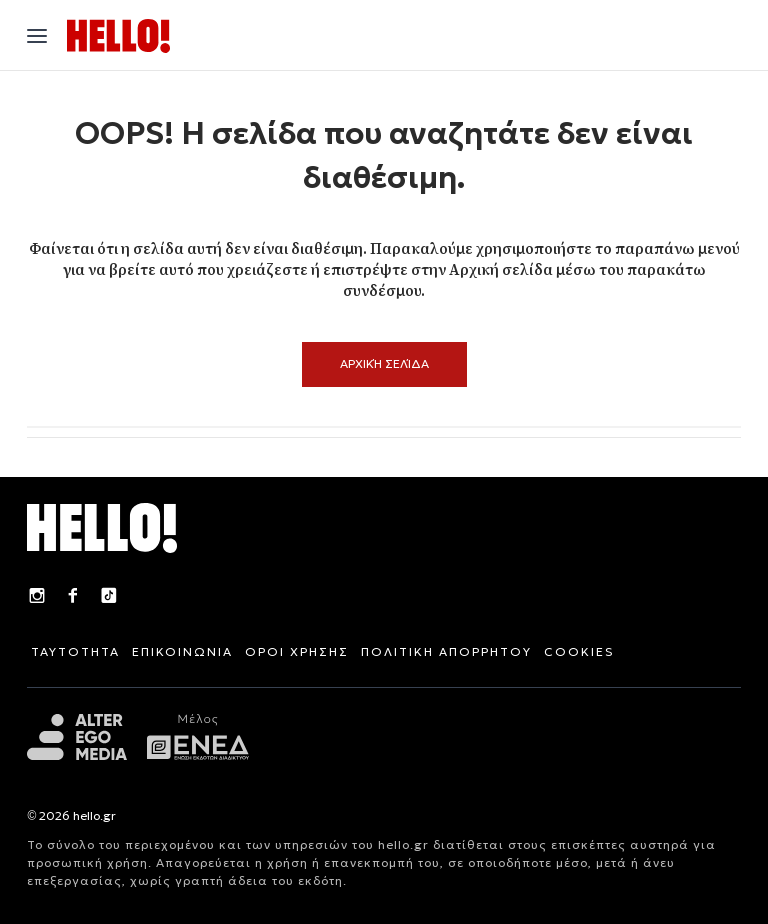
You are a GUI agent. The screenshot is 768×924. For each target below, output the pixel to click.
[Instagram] (37, 598)
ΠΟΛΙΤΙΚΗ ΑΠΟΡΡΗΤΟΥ (446, 651)
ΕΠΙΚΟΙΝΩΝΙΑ (182, 651)
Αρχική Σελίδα (384, 363)
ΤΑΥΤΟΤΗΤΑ (75, 651)
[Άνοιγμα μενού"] (37, 36)
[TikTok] (109, 598)
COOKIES (579, 651)
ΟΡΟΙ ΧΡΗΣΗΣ (297, 651)
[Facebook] (73, 598)
